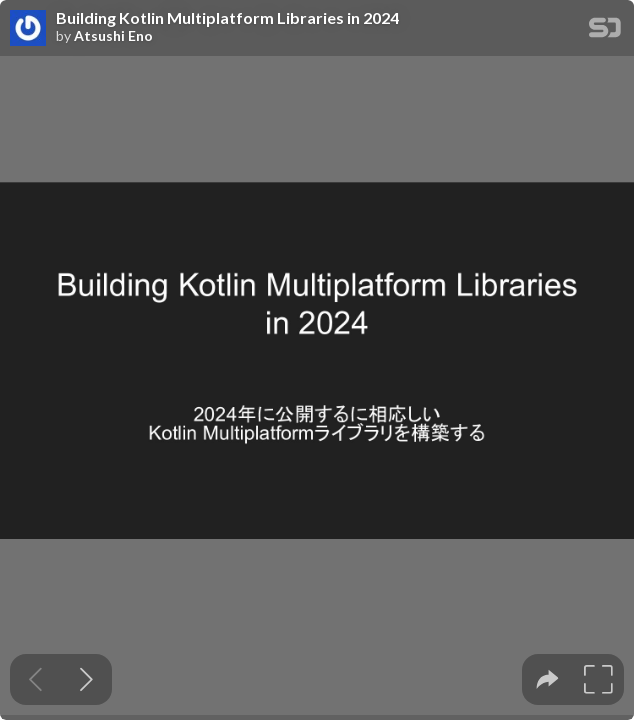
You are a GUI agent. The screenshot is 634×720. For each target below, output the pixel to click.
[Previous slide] (35, 679)
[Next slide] (86, 679)
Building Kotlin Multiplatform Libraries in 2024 (227, 18)
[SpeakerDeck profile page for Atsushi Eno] (28, 29)
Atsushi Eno (113, 36)
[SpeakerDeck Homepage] (605, 31)
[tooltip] (547, 679)
